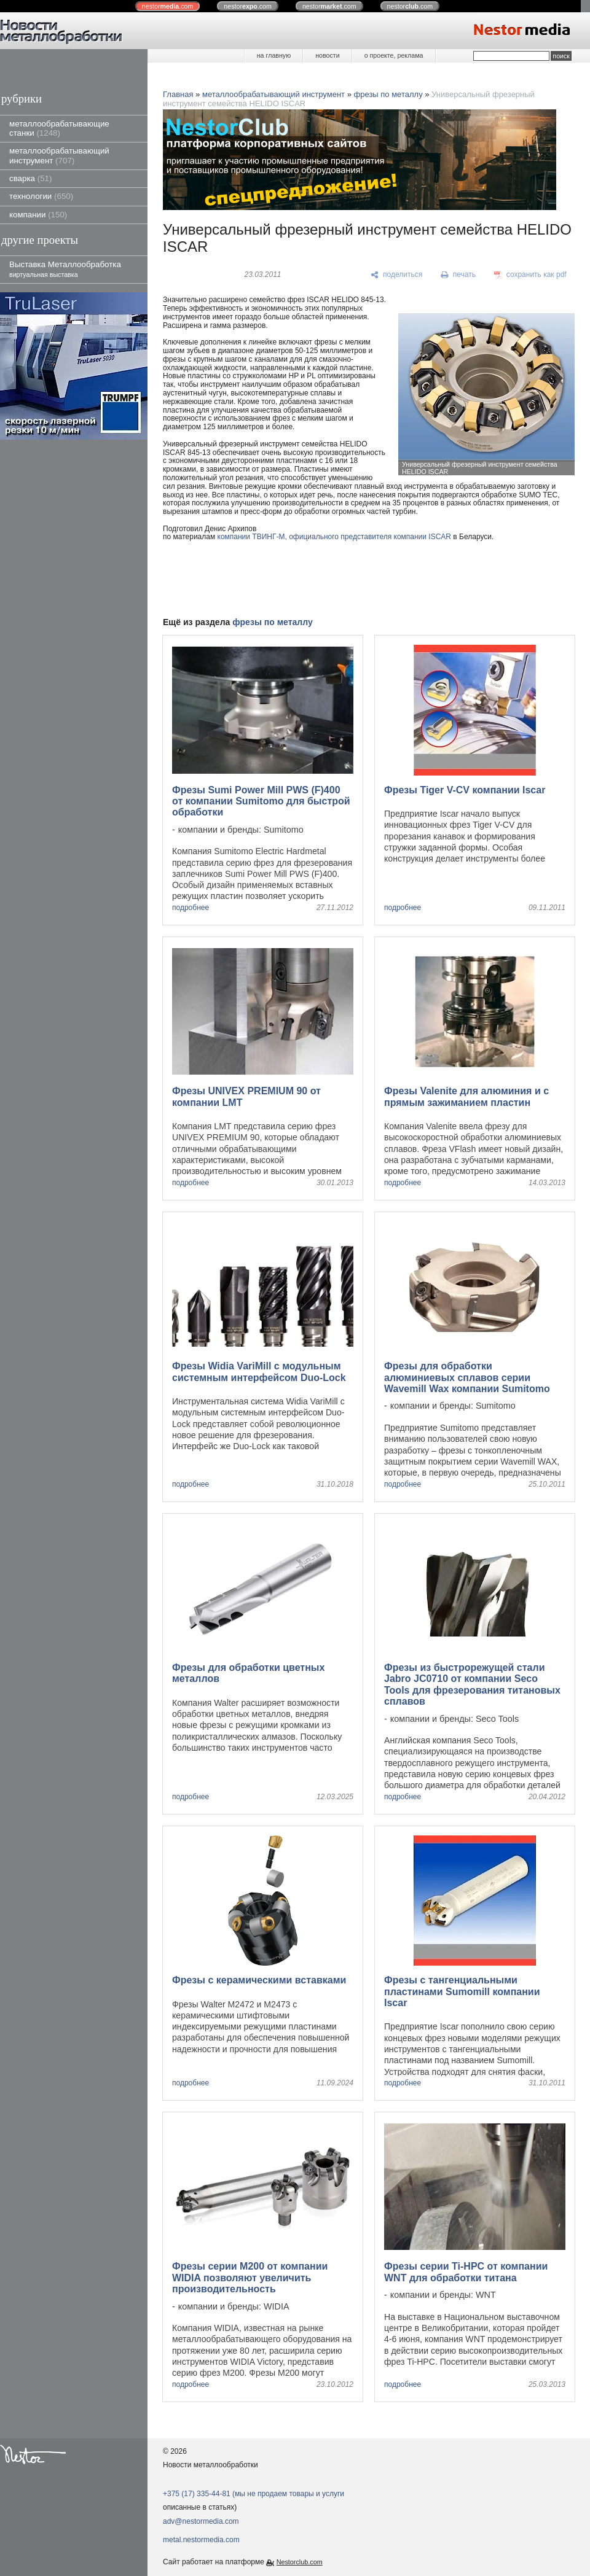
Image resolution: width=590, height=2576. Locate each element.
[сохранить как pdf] (530, 275)
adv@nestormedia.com (201, 2521)
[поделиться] (397, 275)
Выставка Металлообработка (65, 269)
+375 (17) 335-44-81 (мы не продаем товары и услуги (253, 2493)
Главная (178, 94)
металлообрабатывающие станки (59, 128)
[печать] (458, 275)
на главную (274, 55)
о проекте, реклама (393, 55)
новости (327, 55)
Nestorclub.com (300, 2562)
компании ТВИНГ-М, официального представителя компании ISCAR (335, 536)
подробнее (190, 908)
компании (38, 214)
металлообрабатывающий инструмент (59, 155)
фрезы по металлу (388, 94)
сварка (30, 178)
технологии (41, 196)
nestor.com (168, 6)
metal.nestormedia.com (201, 2539)
